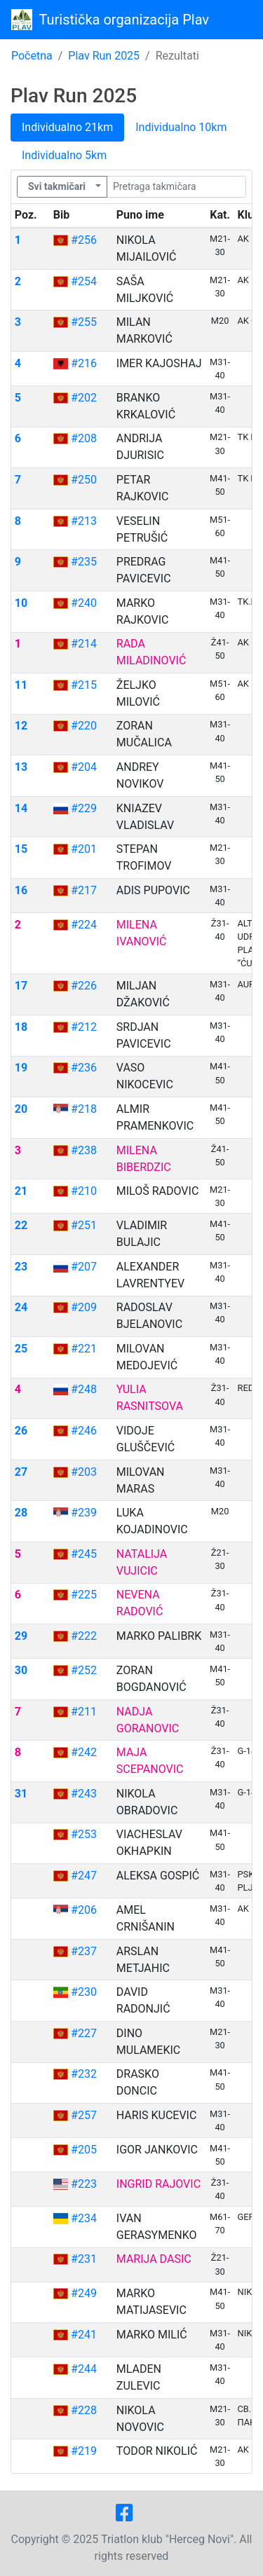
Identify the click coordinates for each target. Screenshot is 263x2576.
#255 (84, 322)
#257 (84, 2115)
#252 (84, 1670)
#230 (84, 1992)
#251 (84, 1225)
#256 (84, 240)
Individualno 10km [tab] (181, 127)
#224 (84, 924)
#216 (84, 363)
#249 (84, 2293)
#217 (84, 890)
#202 (84, 397)
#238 (84, 1150)
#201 (84, 849)
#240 (84, 603)
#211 (84, 1711)
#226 (84, 985)
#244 (84, 2369)
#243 (84, 1793)
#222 (84, 1636)
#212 (84, 1027)
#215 (84, 685)
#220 (84, 725)
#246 (84, 1430)
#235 (84, 561)
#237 (84, 1951)
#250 (84, 479)
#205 (84, 2149)
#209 (84, 1307)
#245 (84, 1554)
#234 (84, 2218)
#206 (84, 1910)
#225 (84, 1594)
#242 (84, 1752)
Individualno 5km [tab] (64, 155)
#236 (84, 1067)
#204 (84, 767)
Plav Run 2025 (104, 55)
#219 (84, 2451)
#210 (84, 1191)
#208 (84, 438)
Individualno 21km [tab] (67, 127)
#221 (84, 1348)
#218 (84, 1109)
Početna (32, 55)
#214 (84, 643)
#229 (84, 808)
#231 (84, 2259)
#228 (84, 2410)
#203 (84, 1472)
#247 (84, 1875)
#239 (84, 1512)
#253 (84, 1834)
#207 (84, 1266)
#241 (84, 2334)
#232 (84, 2074)
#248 (84, 1389)
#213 (84, 521)
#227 (84, 2033)
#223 (84, 2184)
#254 (84, 281)
